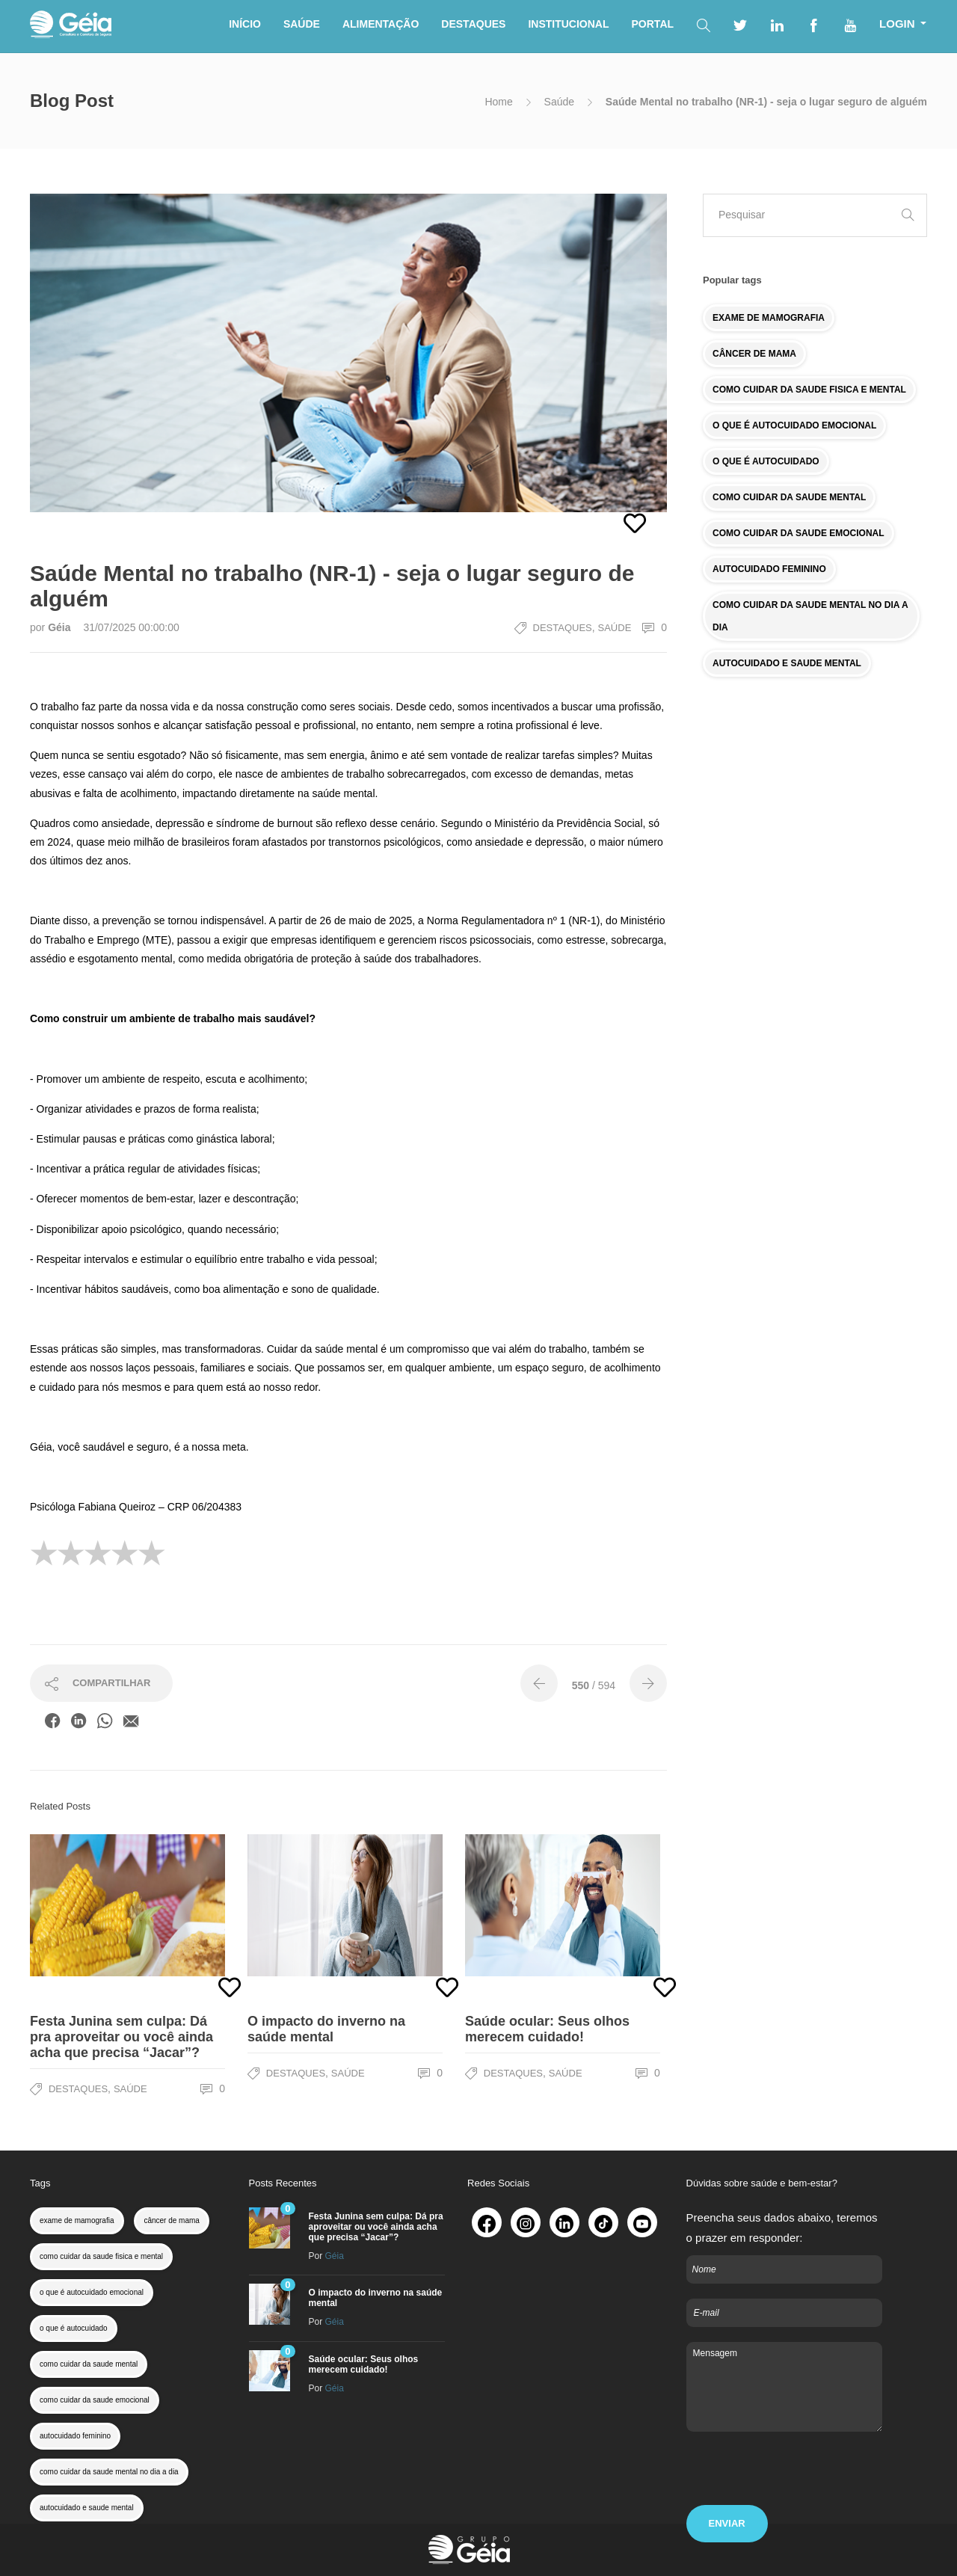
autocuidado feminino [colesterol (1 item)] (75, 2436)
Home (498, 102)
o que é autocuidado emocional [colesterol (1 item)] (92, 2292)
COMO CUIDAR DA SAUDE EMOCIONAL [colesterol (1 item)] (798, 533)
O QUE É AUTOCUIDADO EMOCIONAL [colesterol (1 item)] (794, 425)
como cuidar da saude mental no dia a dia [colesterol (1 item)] (109, 2472)
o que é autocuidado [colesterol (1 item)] (74, 2328)
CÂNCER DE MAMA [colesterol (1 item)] (754, 353)
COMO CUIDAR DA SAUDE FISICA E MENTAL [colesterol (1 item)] (809, 389)
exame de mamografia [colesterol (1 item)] (77, 2220)
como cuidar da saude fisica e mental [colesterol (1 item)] (101, 2256)
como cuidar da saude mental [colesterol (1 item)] (89, 2364)
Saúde (559, 102)
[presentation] (800, 2476)
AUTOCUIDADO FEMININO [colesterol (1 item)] (769, 569)
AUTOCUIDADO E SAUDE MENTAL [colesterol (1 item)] (787, 663)
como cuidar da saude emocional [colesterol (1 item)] (95, 2400)
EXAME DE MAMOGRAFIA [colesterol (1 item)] (769, 318)
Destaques (562, 627)
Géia (60, 627)
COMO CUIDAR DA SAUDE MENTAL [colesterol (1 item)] (789, 497)
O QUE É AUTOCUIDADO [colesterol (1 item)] (766, 461)
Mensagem (784, 2387)
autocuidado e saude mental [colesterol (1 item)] (87, 2507)
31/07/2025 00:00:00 (131, 627)
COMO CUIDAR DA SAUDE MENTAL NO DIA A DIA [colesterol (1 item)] (810, 616)
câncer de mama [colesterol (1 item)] (171, 2220)
